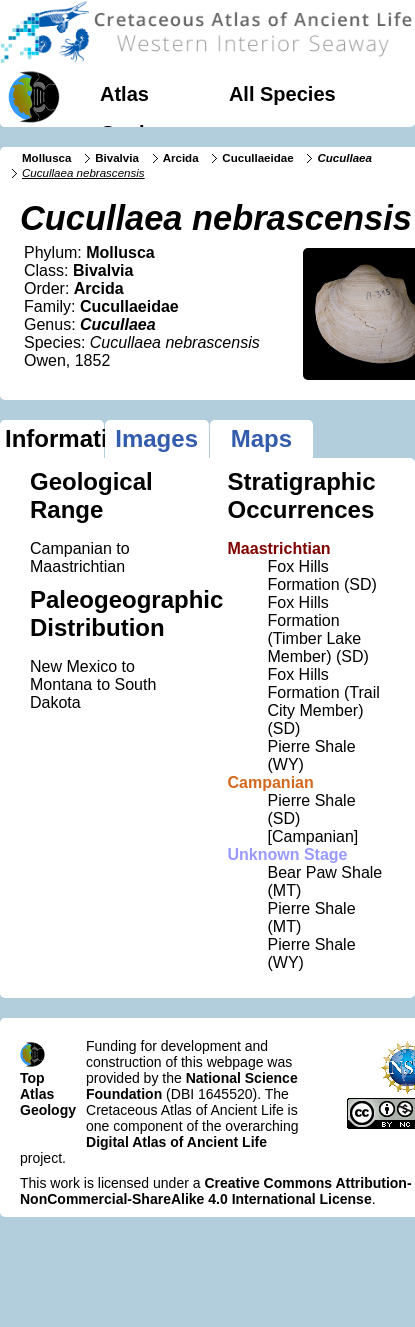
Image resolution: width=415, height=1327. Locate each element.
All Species (282, 94)
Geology (140, 133)
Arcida (181, 158)
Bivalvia (117, 158)
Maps (261, 438)
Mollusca (46, 158)
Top (32, 1078)
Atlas (124, 94)
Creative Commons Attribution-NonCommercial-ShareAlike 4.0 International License (216, 1191)
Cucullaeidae (257, 158)
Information (54, 438)
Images (156, 438)
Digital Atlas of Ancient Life (176, 1142)
